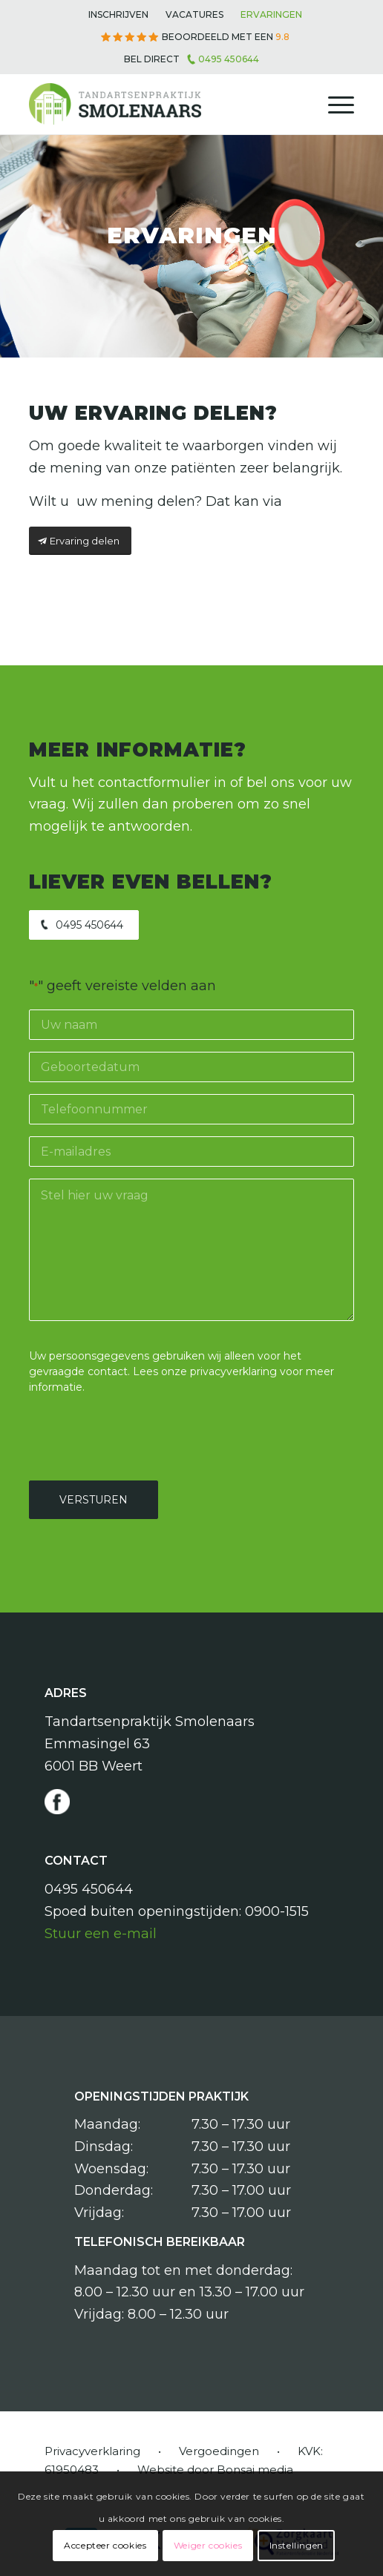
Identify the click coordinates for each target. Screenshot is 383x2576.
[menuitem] (118, 15)
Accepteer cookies (105, 2545)
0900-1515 (277, 1911)
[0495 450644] (84, 925)
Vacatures (194, 14)
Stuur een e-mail (101, 1934)
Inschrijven (118, 14)
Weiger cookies (208, 2545)
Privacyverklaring (92, 2451)
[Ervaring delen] (80, 541)
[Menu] (333, 104)
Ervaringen (271, 14)
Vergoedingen (219, 2451)
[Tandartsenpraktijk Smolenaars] (159, 104)
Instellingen (296, 2545)
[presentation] (142, 1435)
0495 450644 (228, 59)
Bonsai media (255, 2470)
